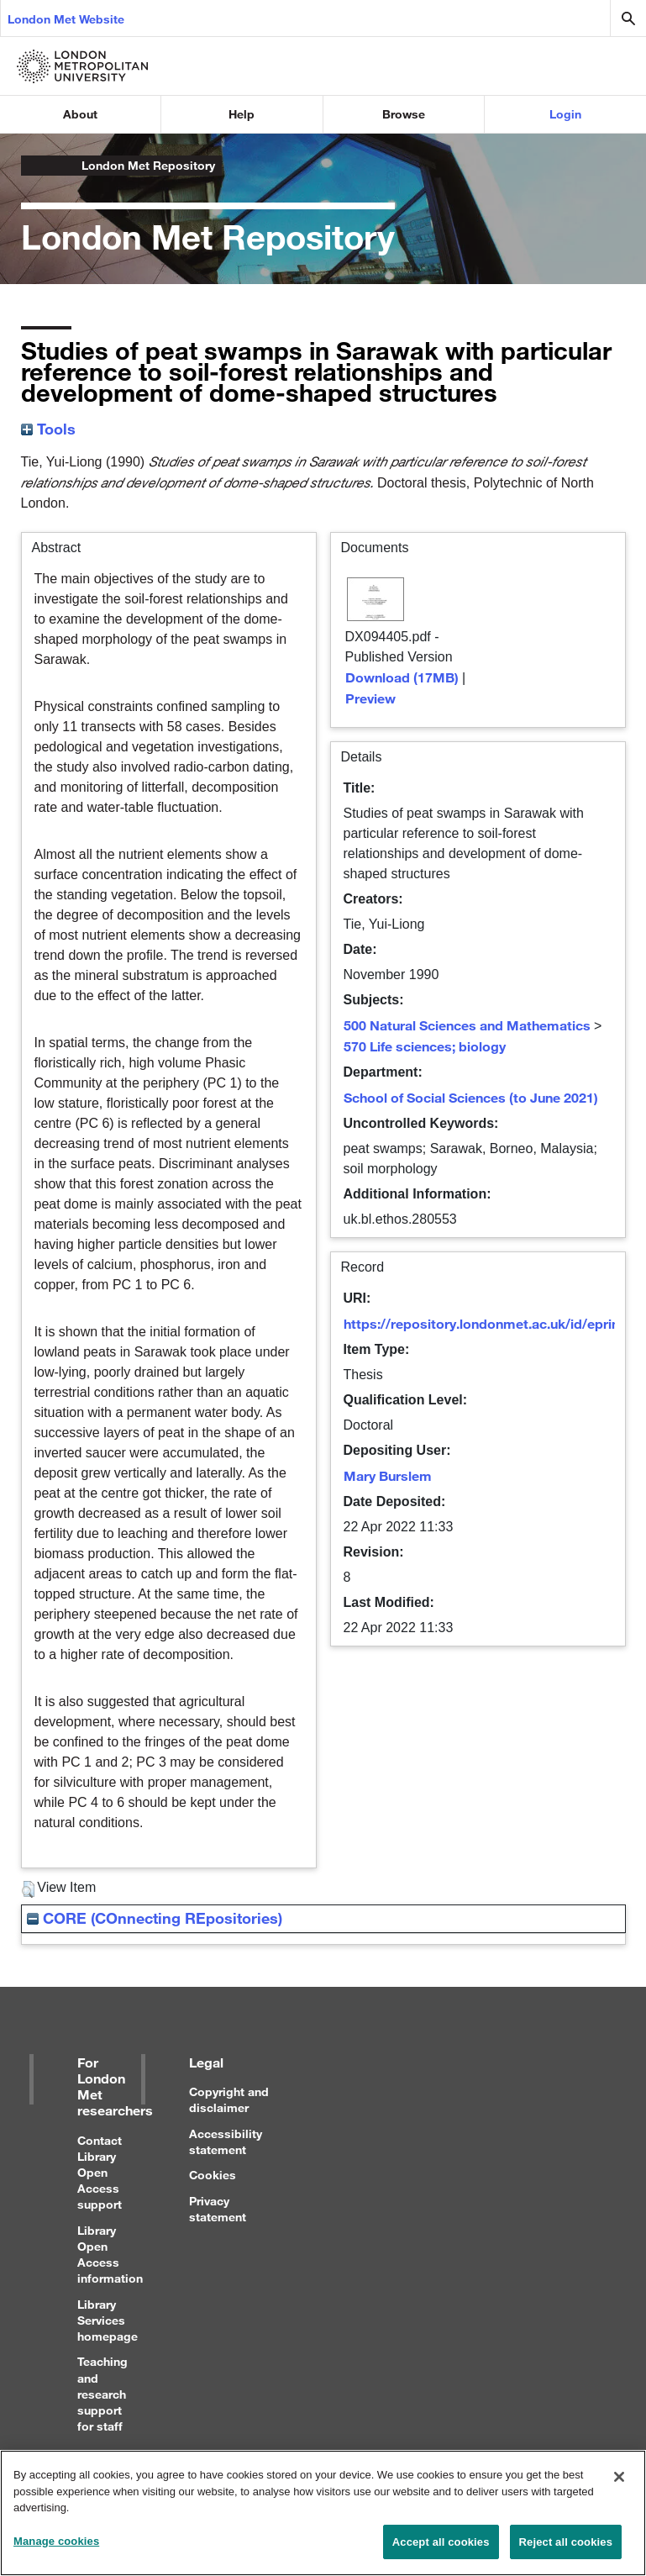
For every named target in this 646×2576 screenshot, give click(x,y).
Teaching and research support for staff (102, 2393)
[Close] (619, 2485)
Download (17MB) (402, 677)
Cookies (212, 2175)
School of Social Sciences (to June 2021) (471, 1097)
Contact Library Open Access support (99, 2172)
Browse (403, 114)
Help (241, 114)
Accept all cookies (441, 2550)
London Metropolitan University (34, 165)
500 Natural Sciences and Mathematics (467, 1025)
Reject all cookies (565, 2550)
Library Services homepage (107, 2320)
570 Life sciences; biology (425, 1046)
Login (565, 114)
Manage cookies (56, 2549)
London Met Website (66, 19)
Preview (370, 698)
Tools (48, 428)
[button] (28, 1889)
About (80, 114)
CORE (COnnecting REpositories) (154, 1918)
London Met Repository (148, 165)
